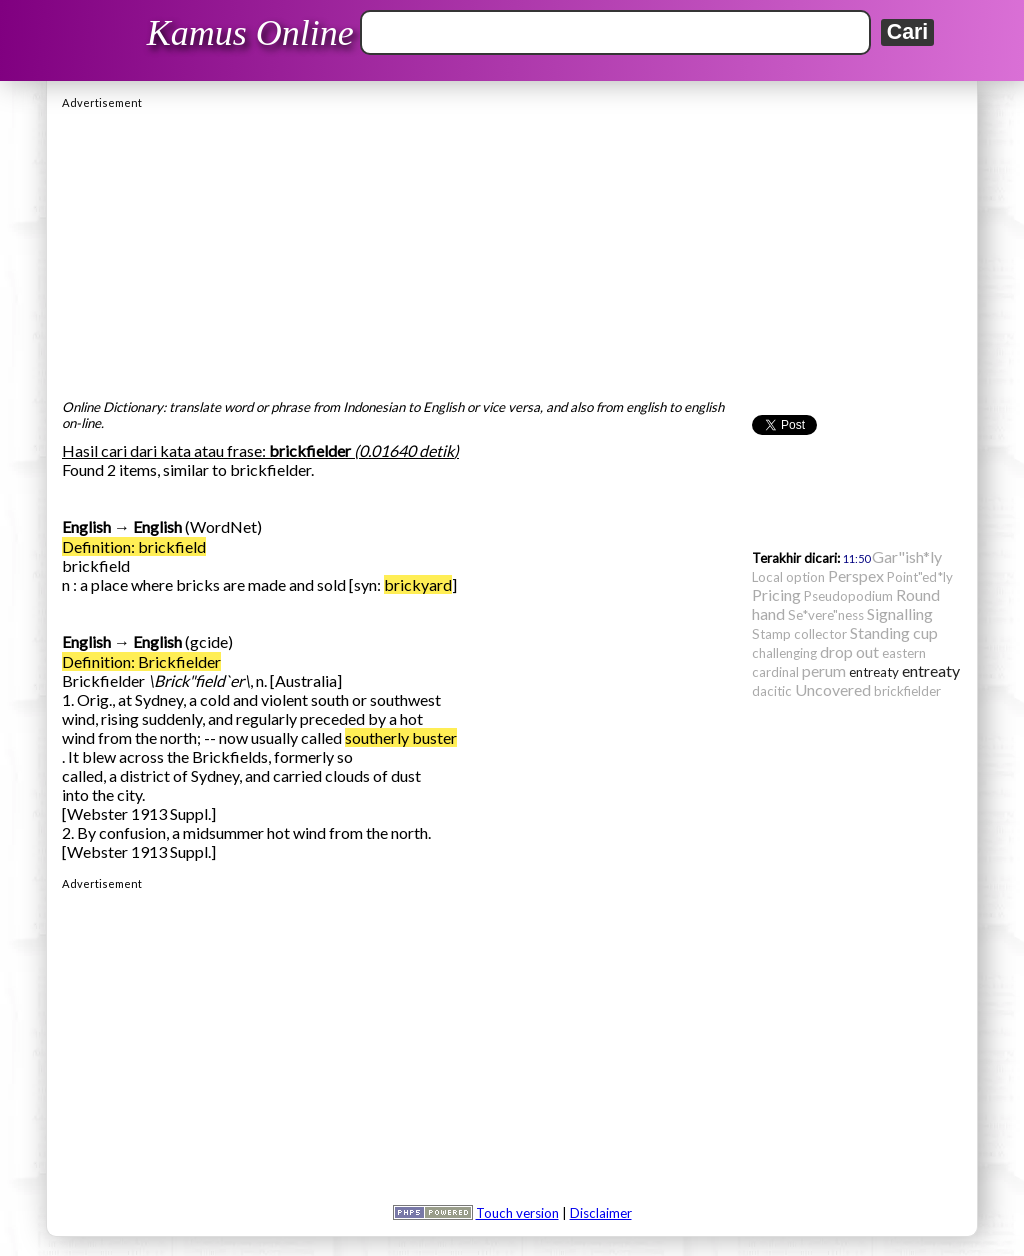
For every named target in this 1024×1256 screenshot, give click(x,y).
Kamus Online (250, 33)
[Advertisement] (512, 249)
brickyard (418, 584)
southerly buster (401, 737)
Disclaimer (601, 1213)
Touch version (517, 1213)
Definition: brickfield (134, 546)
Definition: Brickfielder (141, 661)
